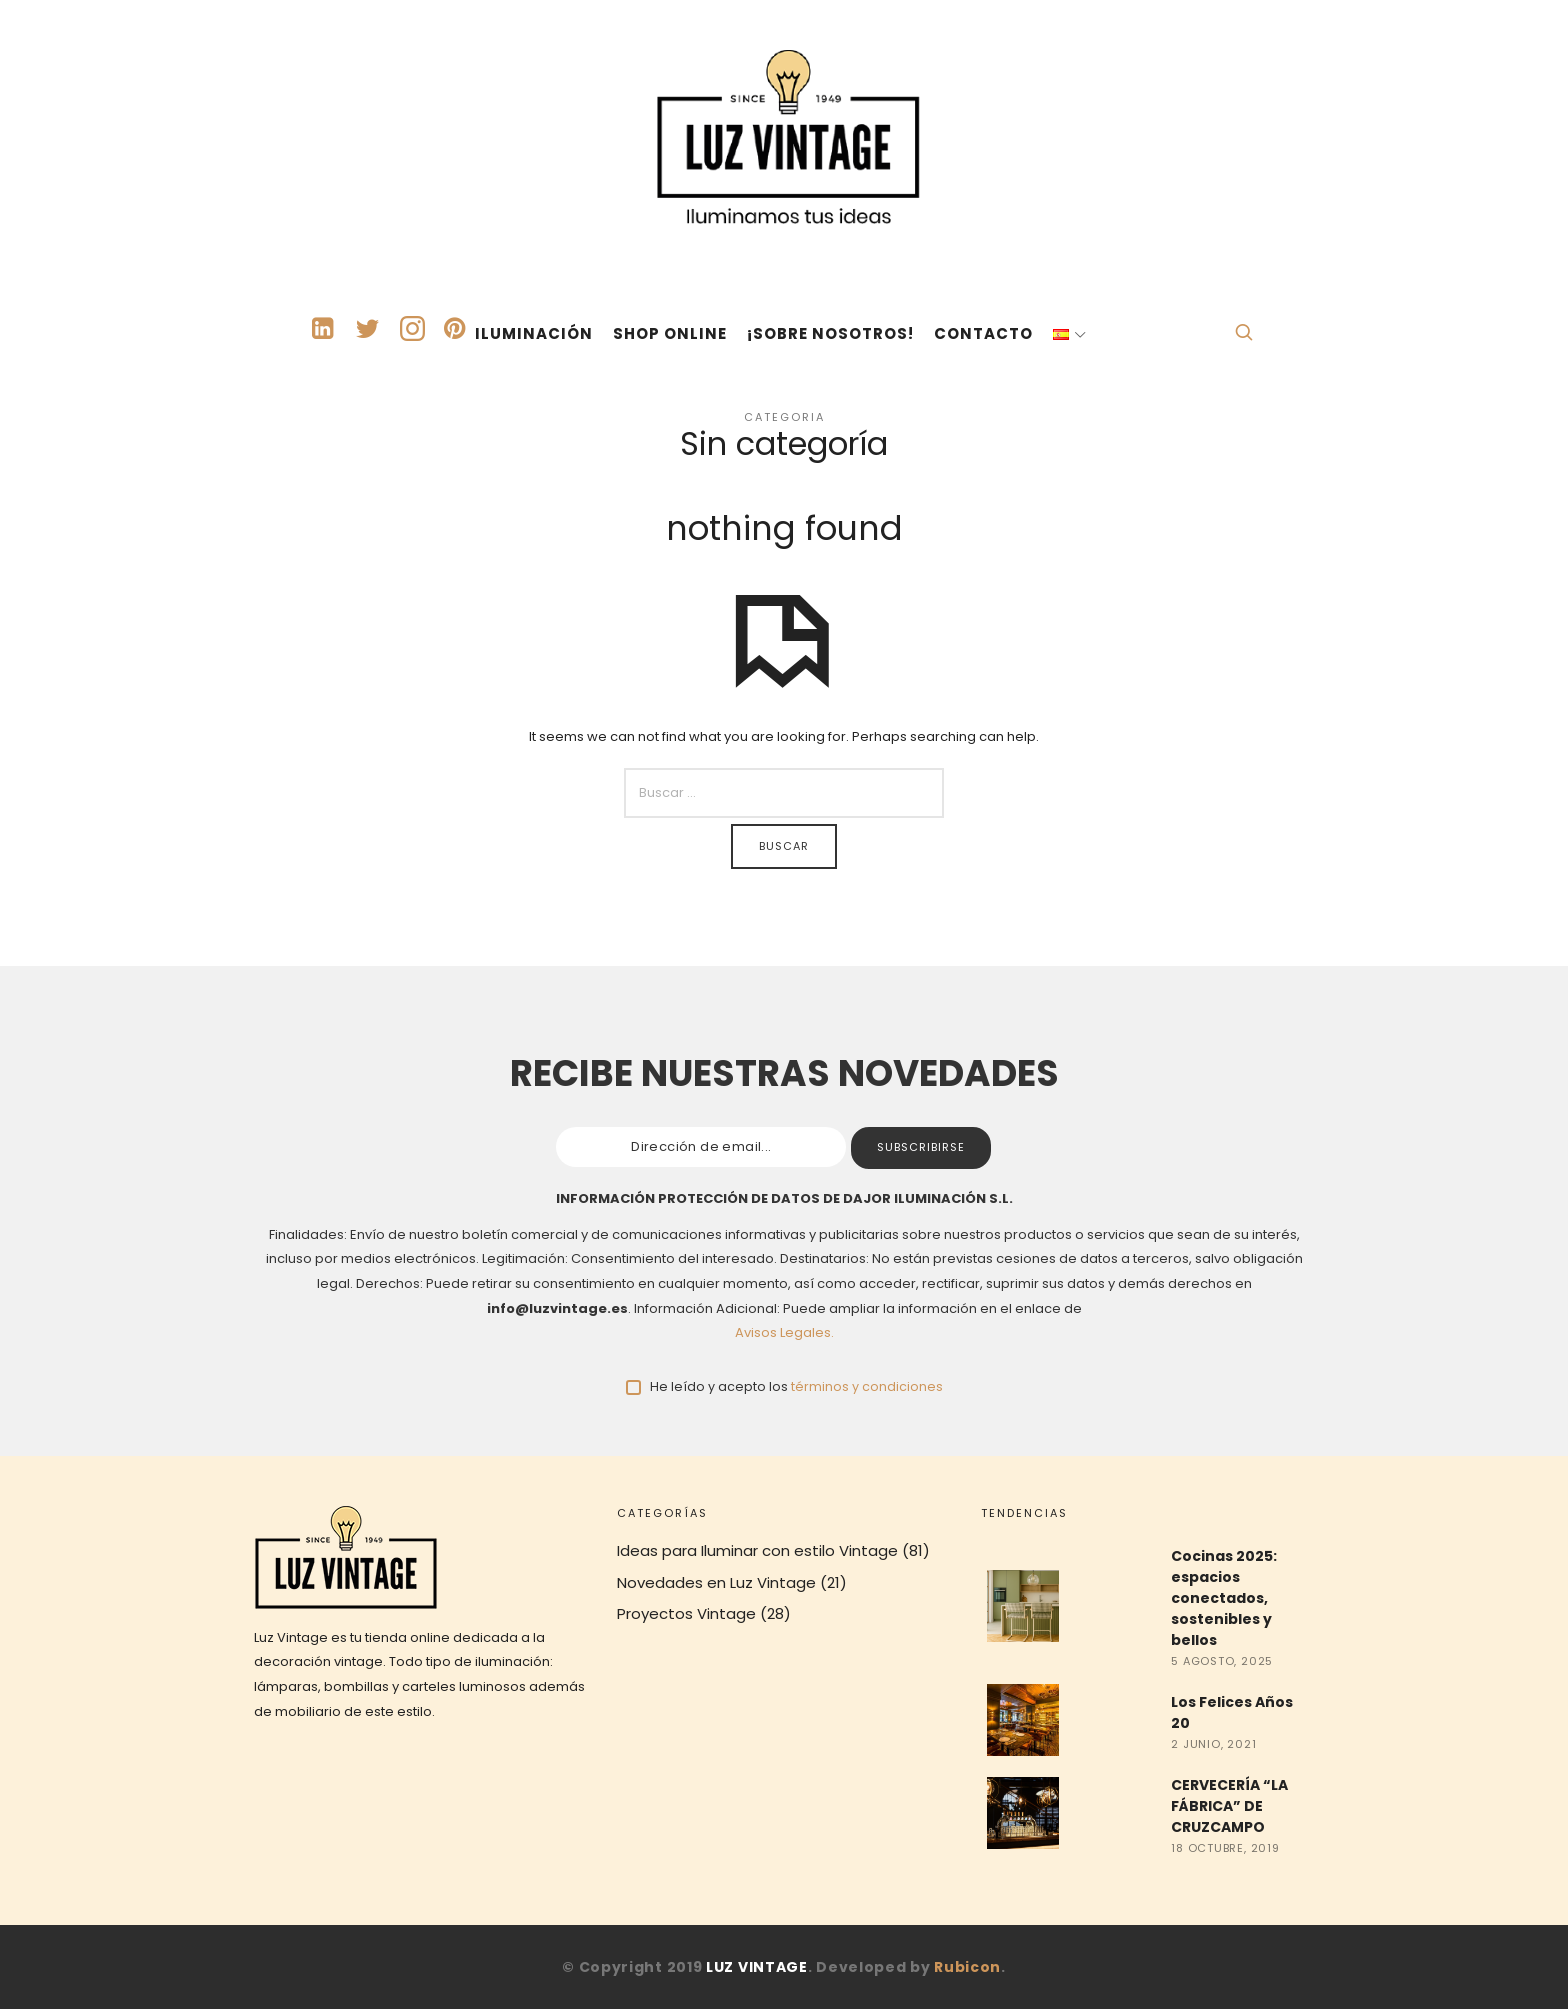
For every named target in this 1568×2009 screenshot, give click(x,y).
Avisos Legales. (784, 1332)
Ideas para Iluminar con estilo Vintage (757, 1550)
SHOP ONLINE (670, 333)
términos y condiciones (867, 1386)
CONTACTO (983, 333)
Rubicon (967, 1967)
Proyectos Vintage (686, 1613)
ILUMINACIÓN (534, 333)
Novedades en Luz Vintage (716, 1582)
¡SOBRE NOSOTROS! (830, 333)
